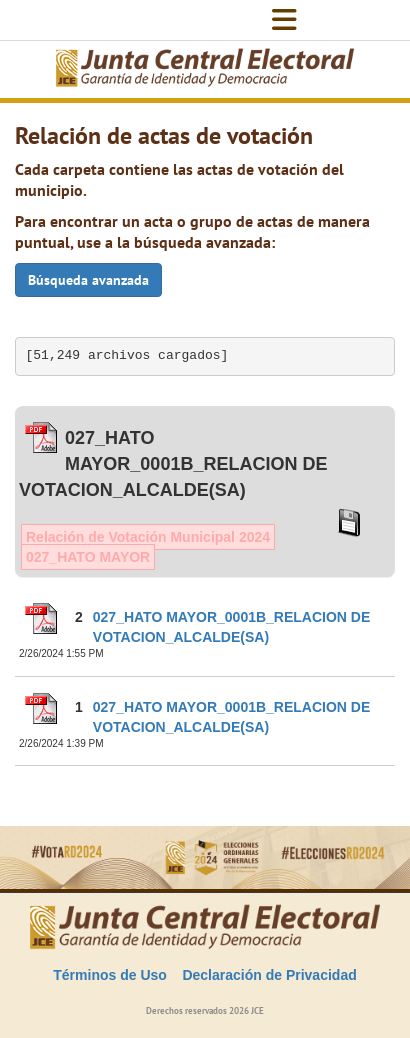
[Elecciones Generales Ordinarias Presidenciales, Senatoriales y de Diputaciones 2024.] (205, 69)
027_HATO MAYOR (88, 557)
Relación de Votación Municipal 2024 (148, 537)
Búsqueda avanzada (88, 280)
